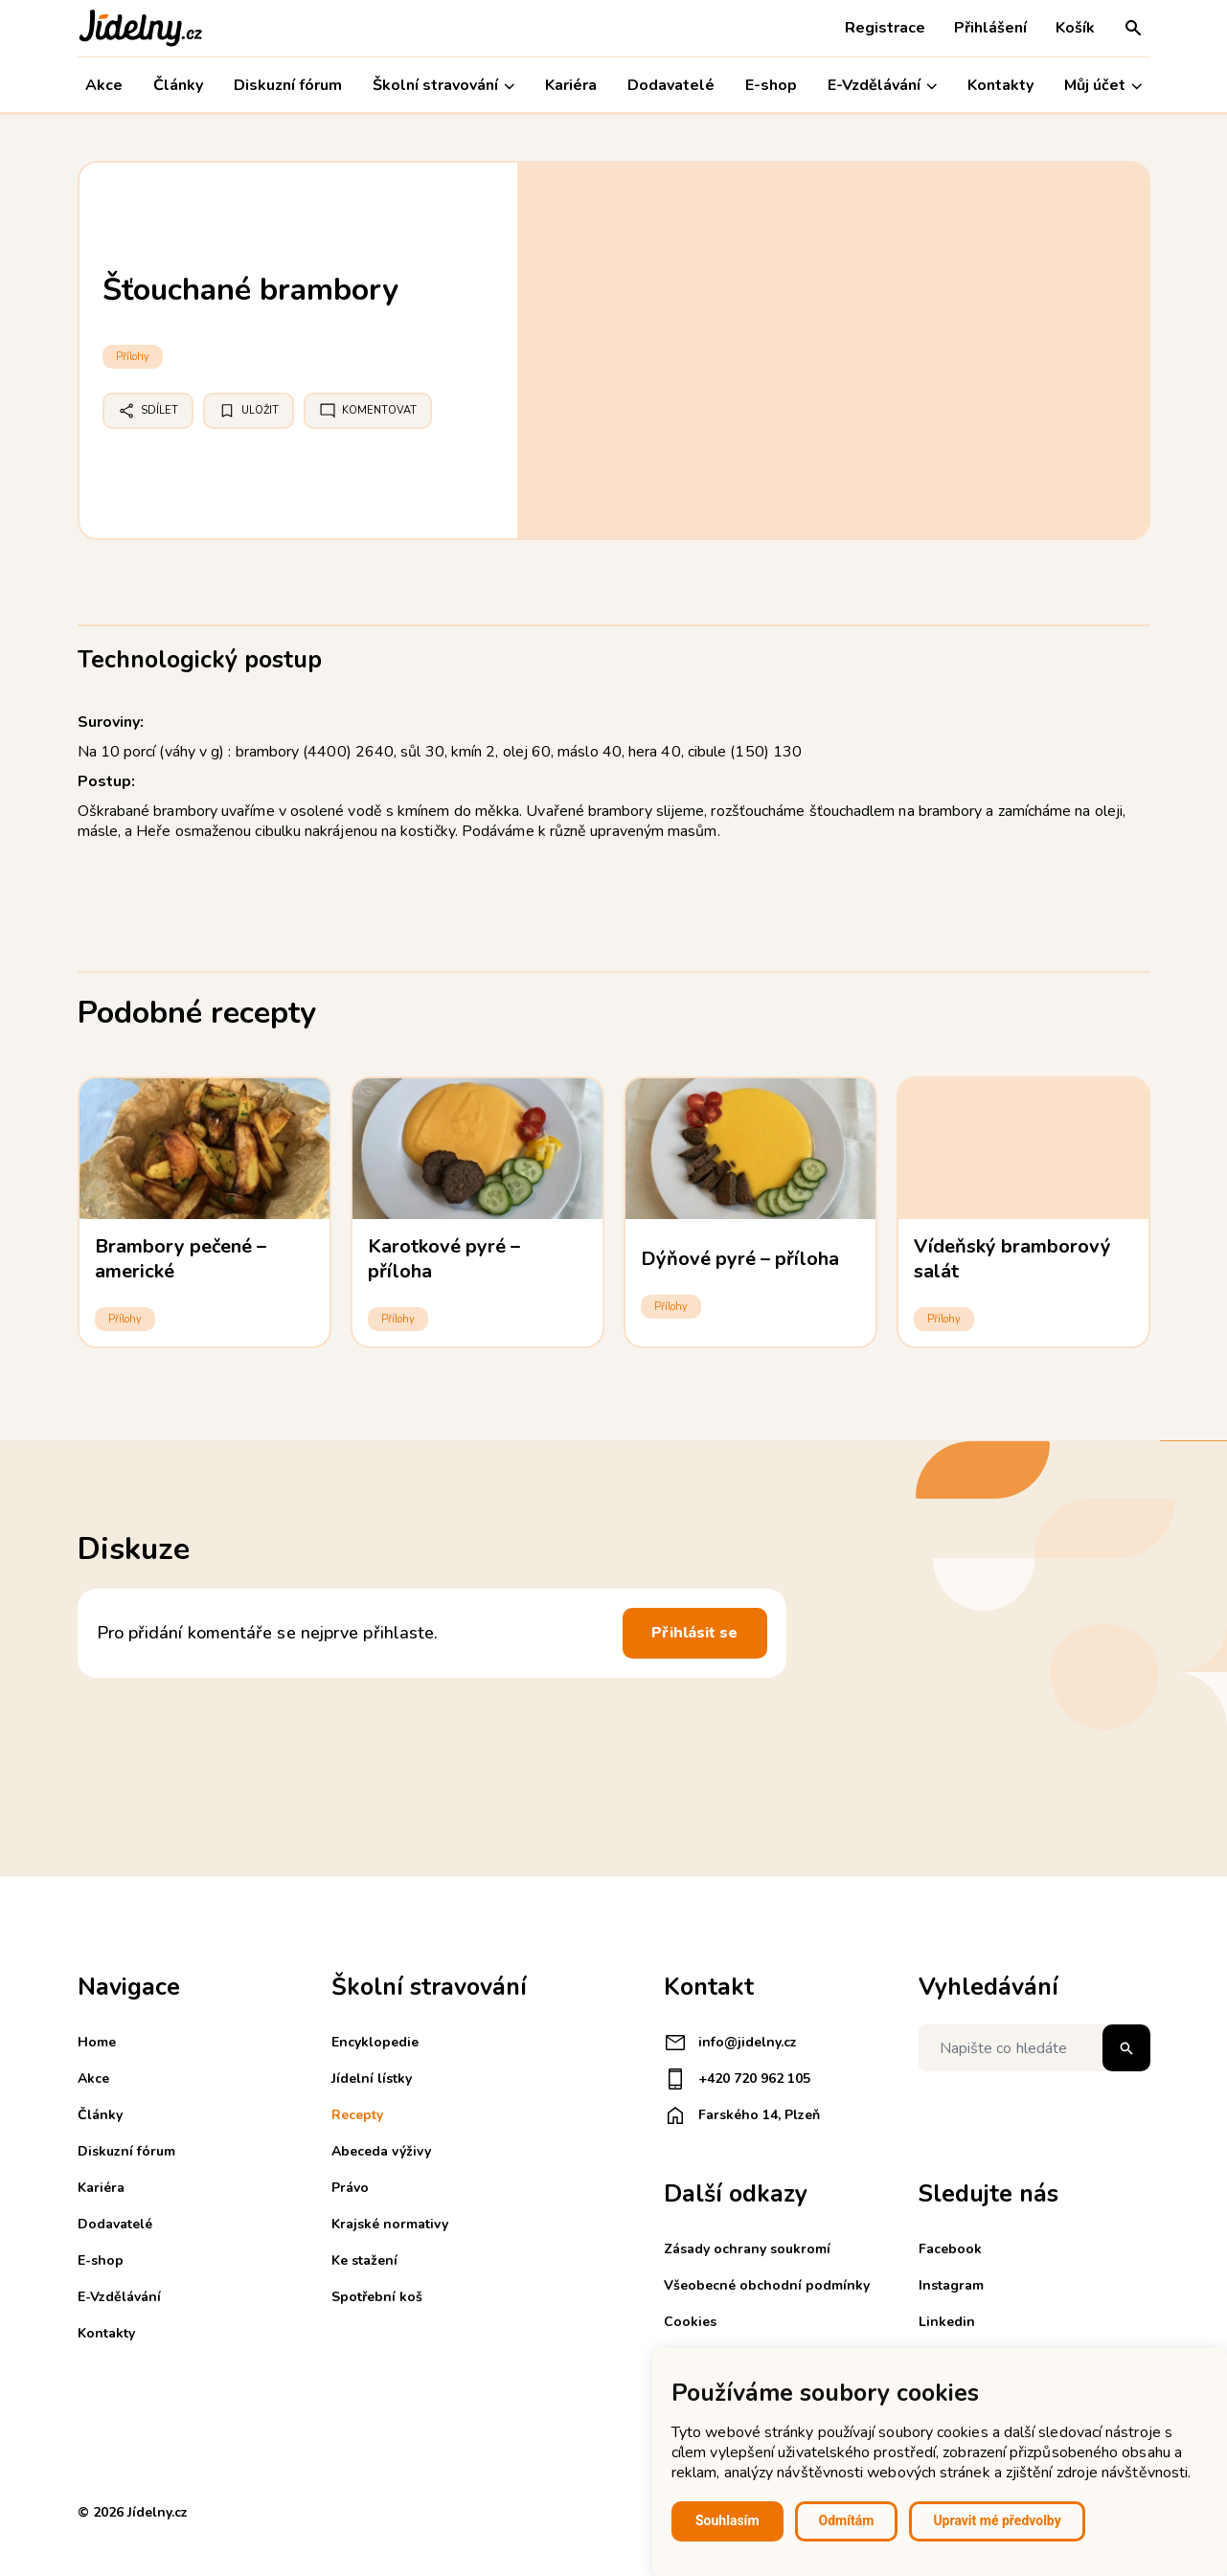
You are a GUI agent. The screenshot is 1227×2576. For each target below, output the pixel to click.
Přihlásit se (694, 1632)
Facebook (950, 2249)
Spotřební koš (376, 2297)
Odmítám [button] (847, 2520)
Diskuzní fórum (288, 85)
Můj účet (1103, 86)
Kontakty (1000, 85)
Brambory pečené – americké (181, 1258)
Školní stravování (443, 86)
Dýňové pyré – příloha (740, 1259)
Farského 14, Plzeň (742, 2115)
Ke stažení (364, 2260)
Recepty (357, 2115)
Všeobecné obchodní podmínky (767, 2285)
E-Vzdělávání (882, 86)
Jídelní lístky (371, 2078)
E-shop (771, 85)
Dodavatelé (671, 85)
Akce (104, 85)
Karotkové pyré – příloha (444, 1258)
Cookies (690, 2322)
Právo (350, 2188)
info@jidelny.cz (730, 2042)
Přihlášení (990, 27)
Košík (1075, 27)
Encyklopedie (375, 2042)
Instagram (951, 2285)
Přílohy (132, 357)
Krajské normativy (389, 2224)
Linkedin (947, 2322)
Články (178, 85)
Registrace (885, 27)
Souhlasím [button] (727, 2520)
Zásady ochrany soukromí (747, 2249)
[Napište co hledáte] (1034, 2047)
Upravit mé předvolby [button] (996, 2520)
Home (97, 2042)
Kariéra (571, 85)
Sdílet (148, 410)
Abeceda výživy (381, 2151)
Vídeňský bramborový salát (1013, 1258)
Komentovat (368, 410)
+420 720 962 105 (737, 2079)
